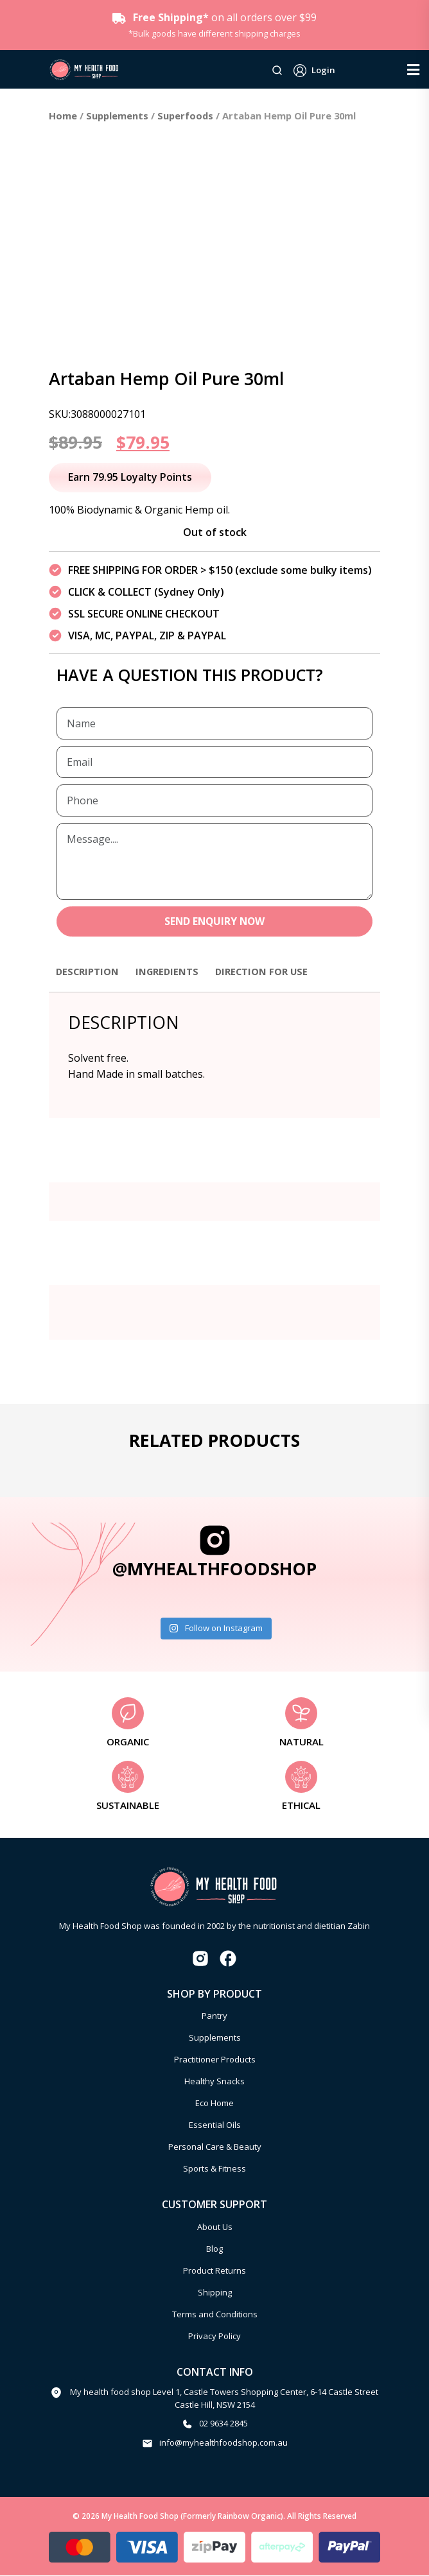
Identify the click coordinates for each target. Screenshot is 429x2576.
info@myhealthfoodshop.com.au (223, 2443)
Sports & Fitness (214, 2169)
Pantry (214, 2017)
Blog (214, 2250)
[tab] (90, 978)
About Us (214, 2228)
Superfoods (185, 115)
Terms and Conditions (215, 2315)
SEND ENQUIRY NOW (215, 922)
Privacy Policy (214, 2337)
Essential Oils (215, 2126)
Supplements (117, 115)
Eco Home (214, 2104)
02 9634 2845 (223, 2424)
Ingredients (174, 972)
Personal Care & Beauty (214, 2148)
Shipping (215, 2293)
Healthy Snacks (214, 2082)
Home (63, 115)
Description (90, 972)
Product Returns (214, 2272)
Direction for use (274, 972)
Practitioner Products (215, 2060)
